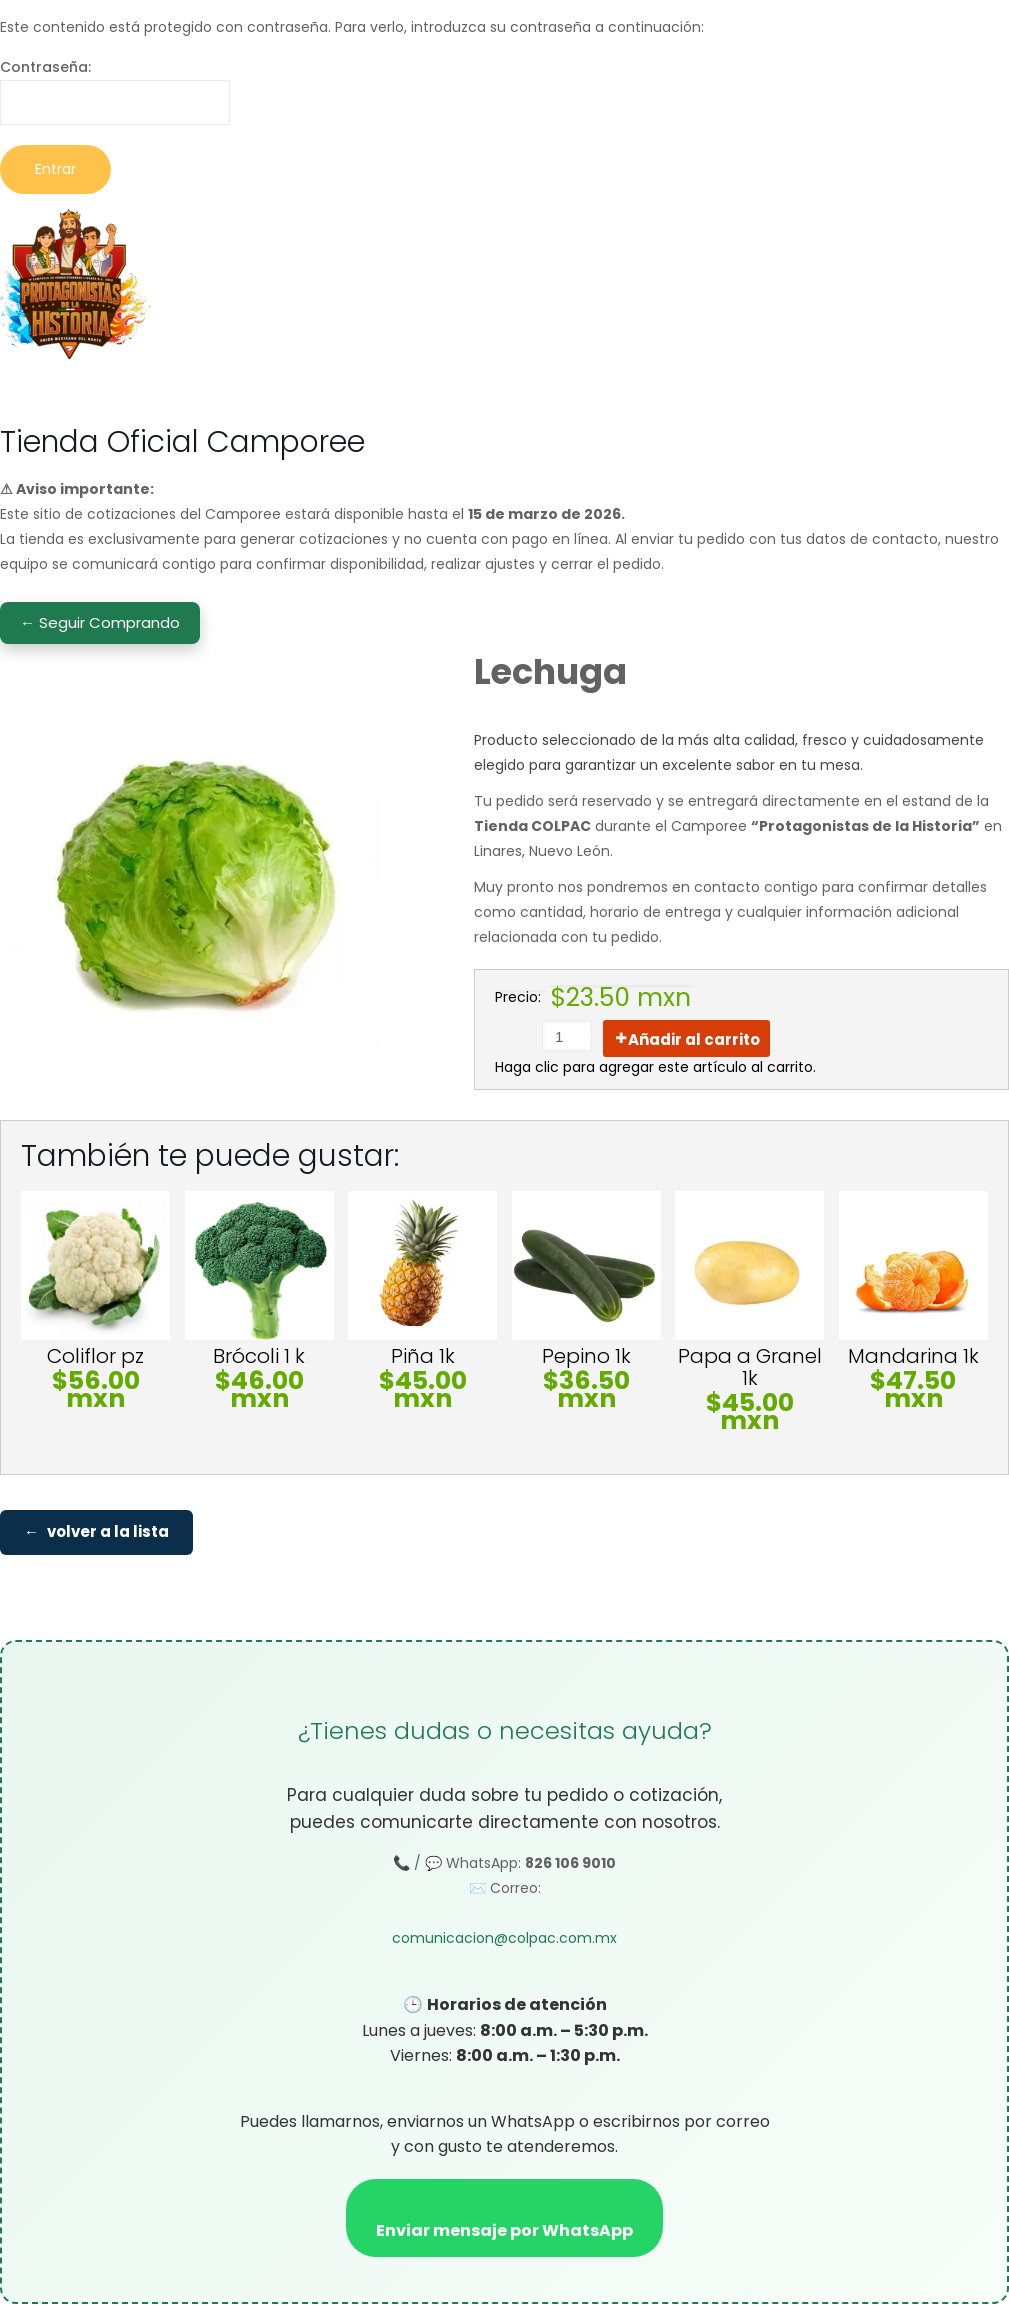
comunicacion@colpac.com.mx (504, 1942)
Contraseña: (115, 91)
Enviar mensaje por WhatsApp (504, 2234)
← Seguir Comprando (100, 622)
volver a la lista (108, 1534)
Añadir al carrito (694, 1039)
